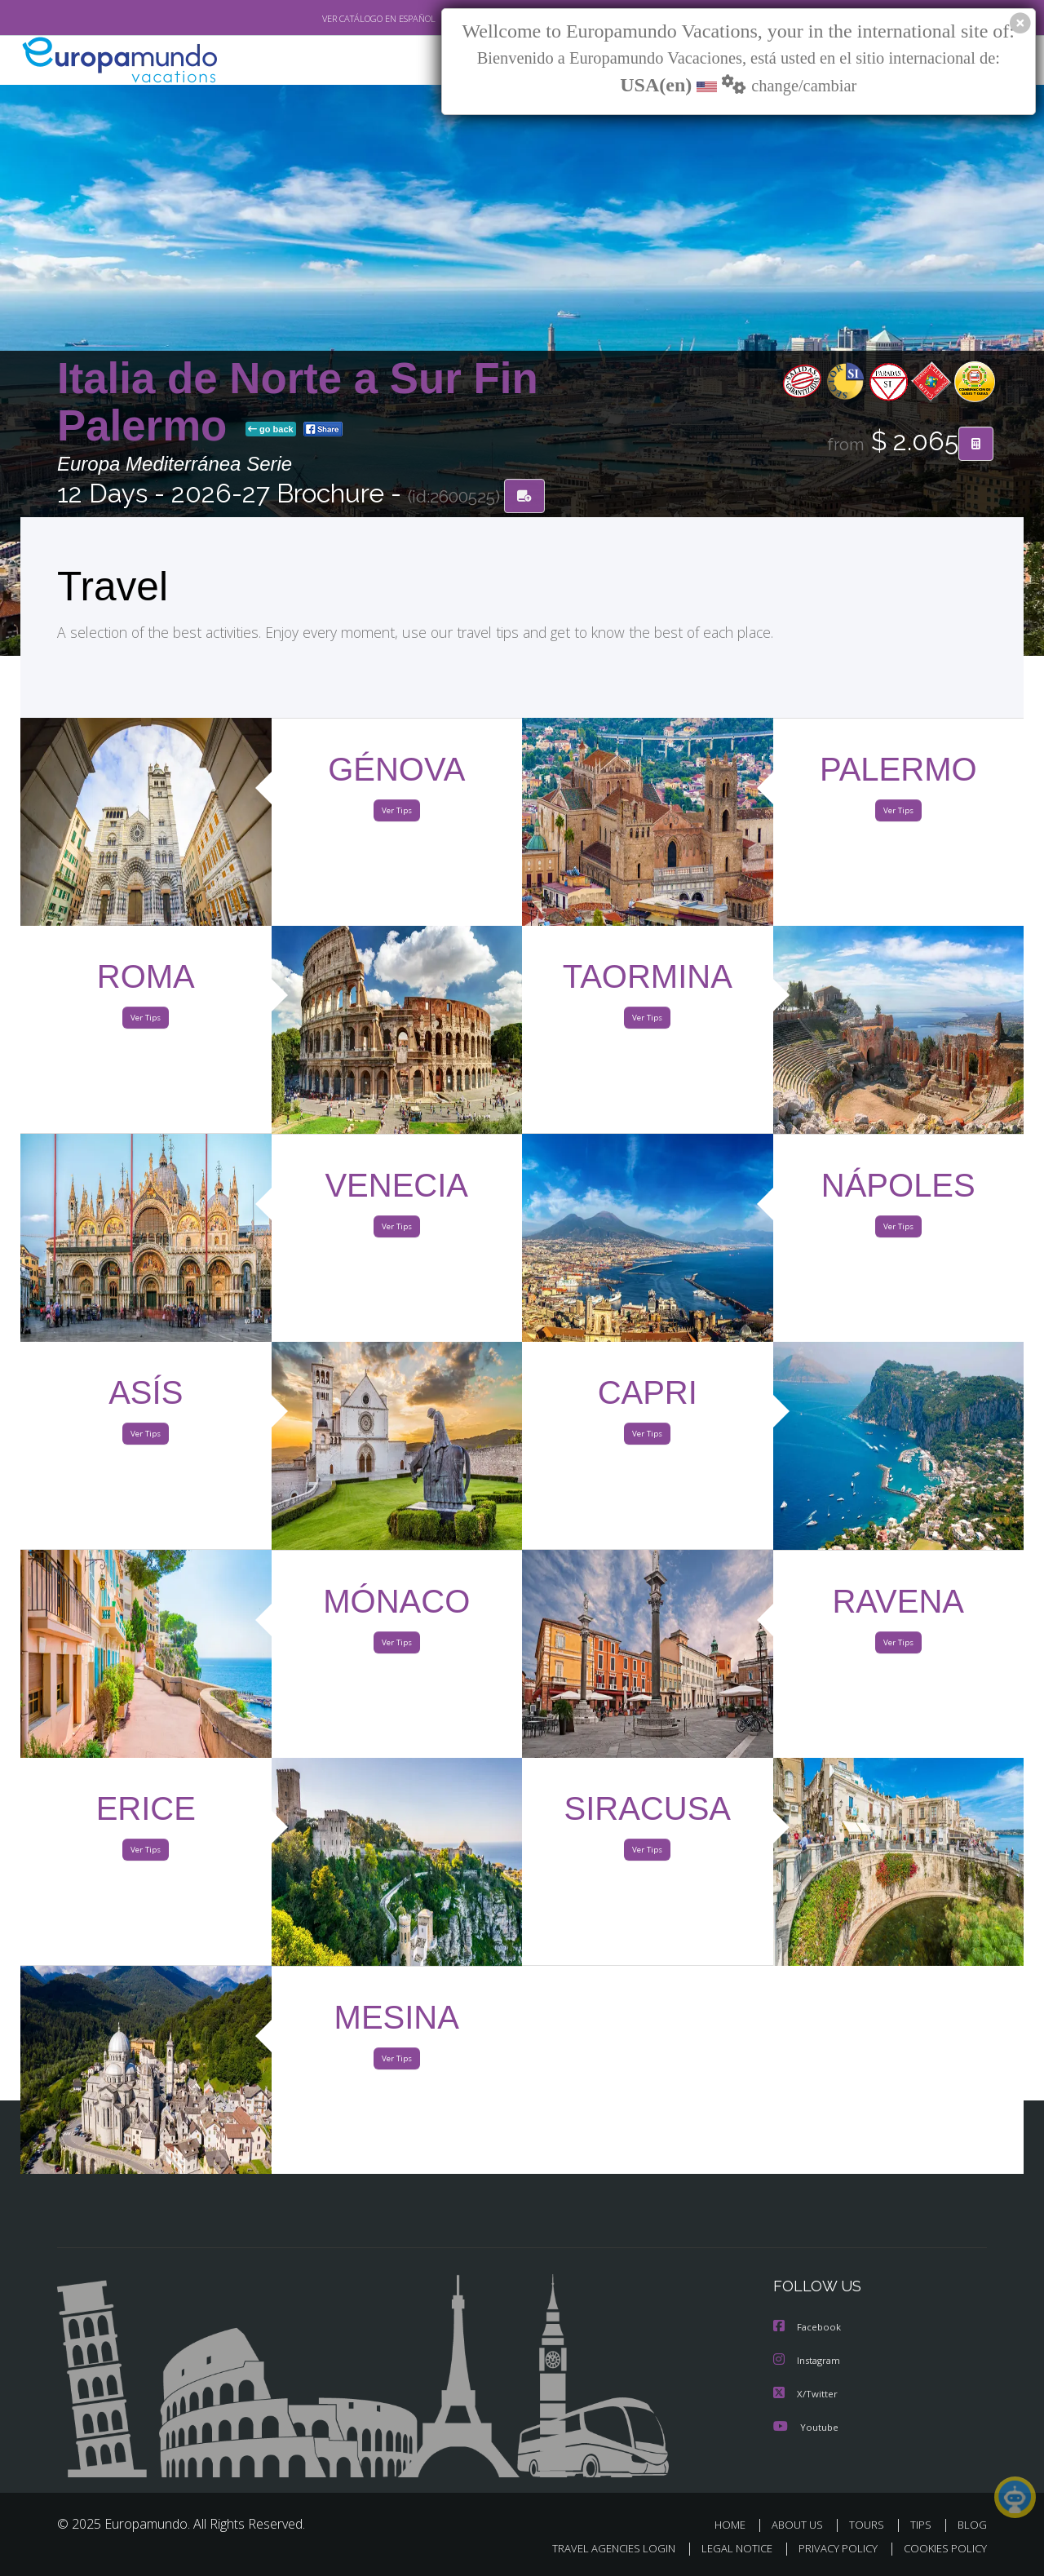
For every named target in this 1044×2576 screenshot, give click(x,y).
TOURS (870, 2525)
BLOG (972, 2525)
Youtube (805, 2427)
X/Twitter (805, 2394)
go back (271, 431)
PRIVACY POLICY (830, 2549)
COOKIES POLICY (941, 2549)
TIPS (923, 2525)
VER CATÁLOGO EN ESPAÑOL (341, 19)
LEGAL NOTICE (726, 2549)
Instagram (808, 2362)
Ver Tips (396, 814)
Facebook (808, 2329)
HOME (736, 2525)
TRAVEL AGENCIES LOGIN (598, 2549)
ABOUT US (802, 2525)
